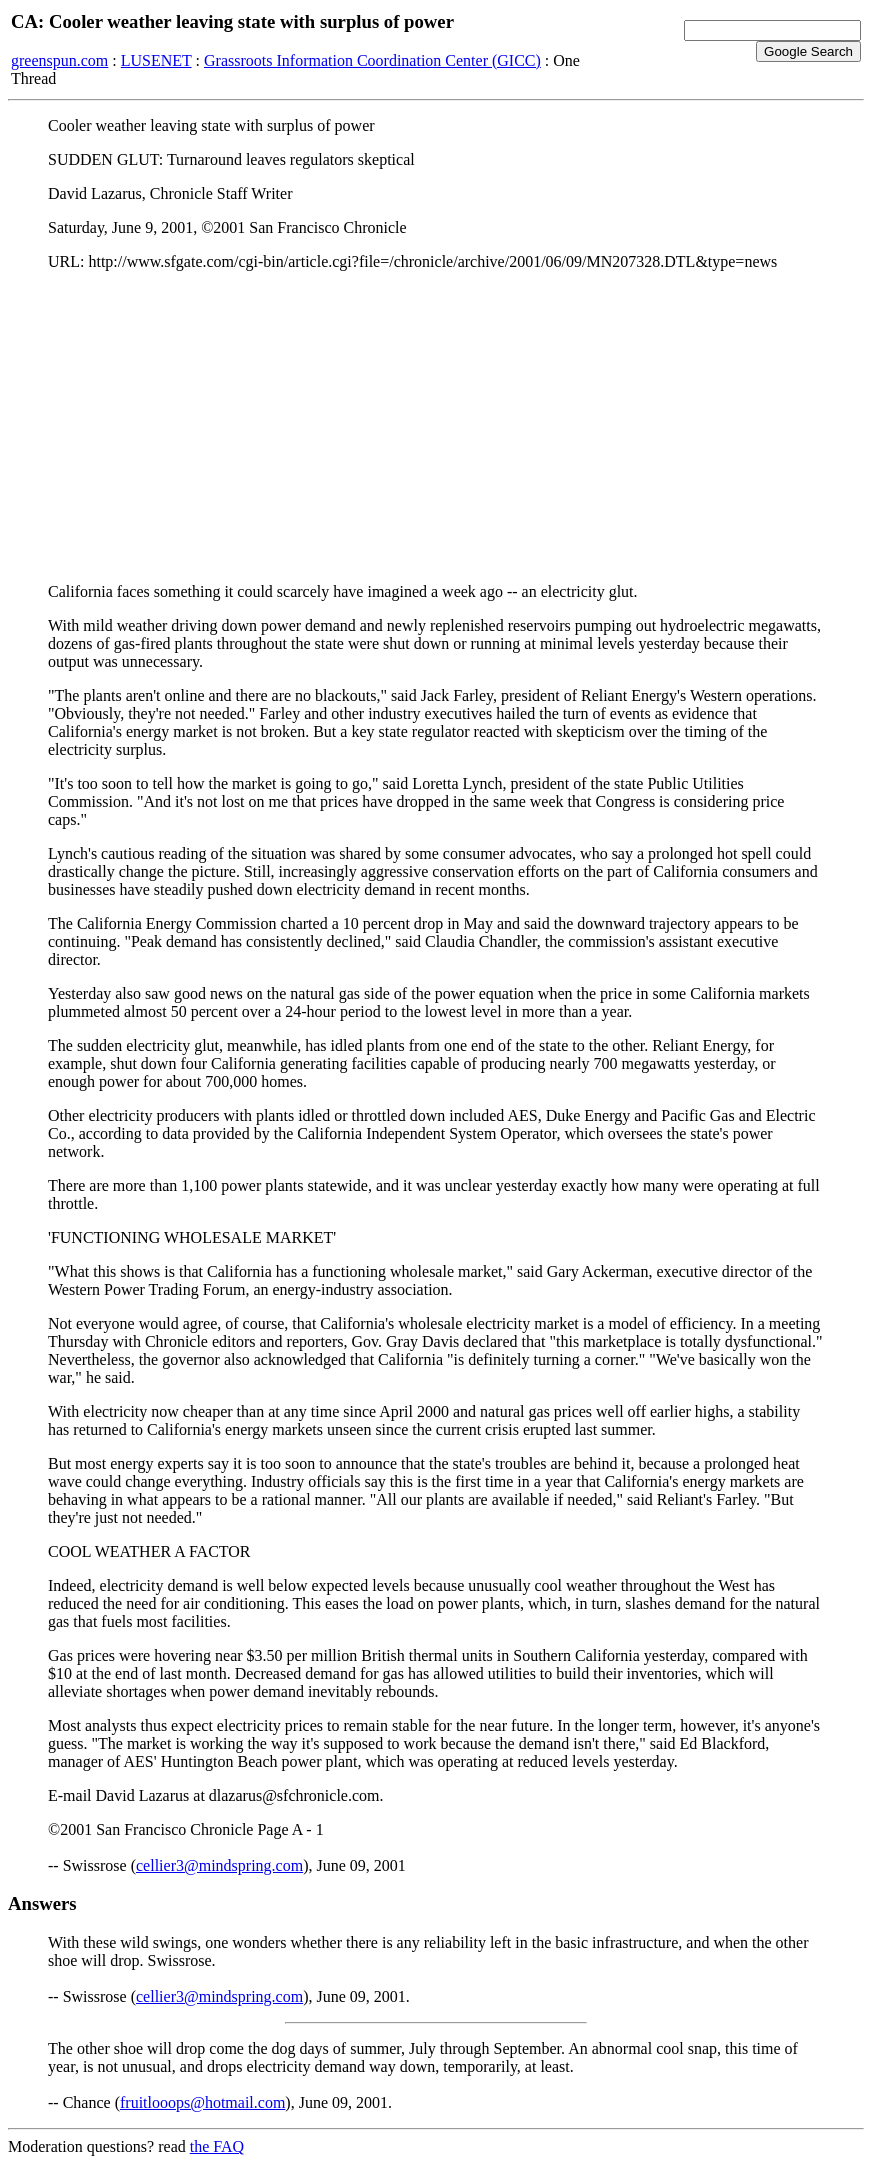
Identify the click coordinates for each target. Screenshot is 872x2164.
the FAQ (217, 2146)
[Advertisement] (436, 427)
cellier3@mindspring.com (219, 1865)
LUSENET (156, 60)
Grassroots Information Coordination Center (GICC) (372, 60)
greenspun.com (59, 60)
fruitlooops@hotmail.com (202, 2102)
